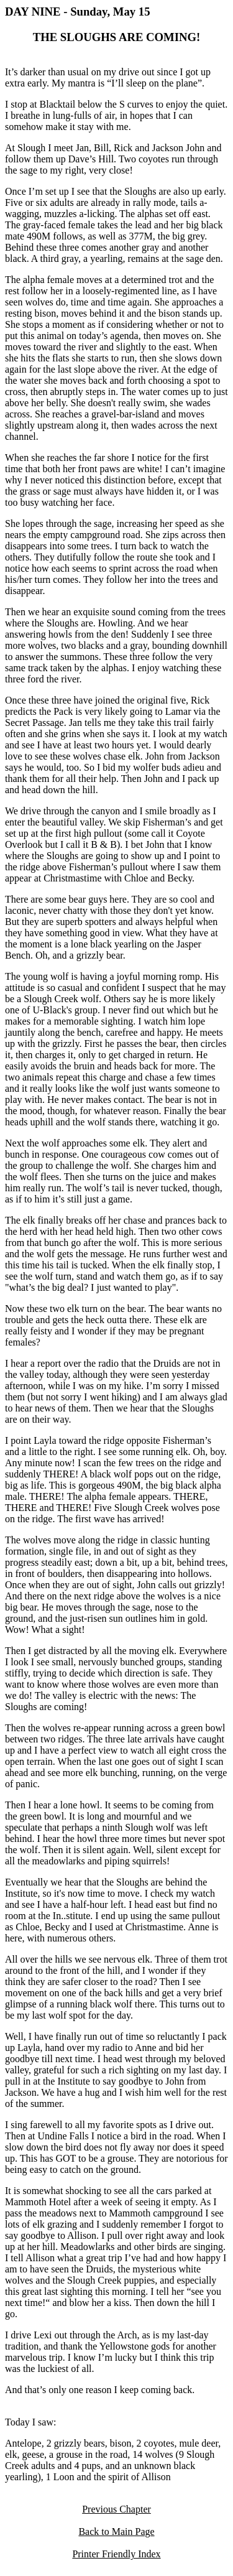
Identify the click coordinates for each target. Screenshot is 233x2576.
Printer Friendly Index (116, 2554)
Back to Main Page (116, 2531)
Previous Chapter (116, 2509)
